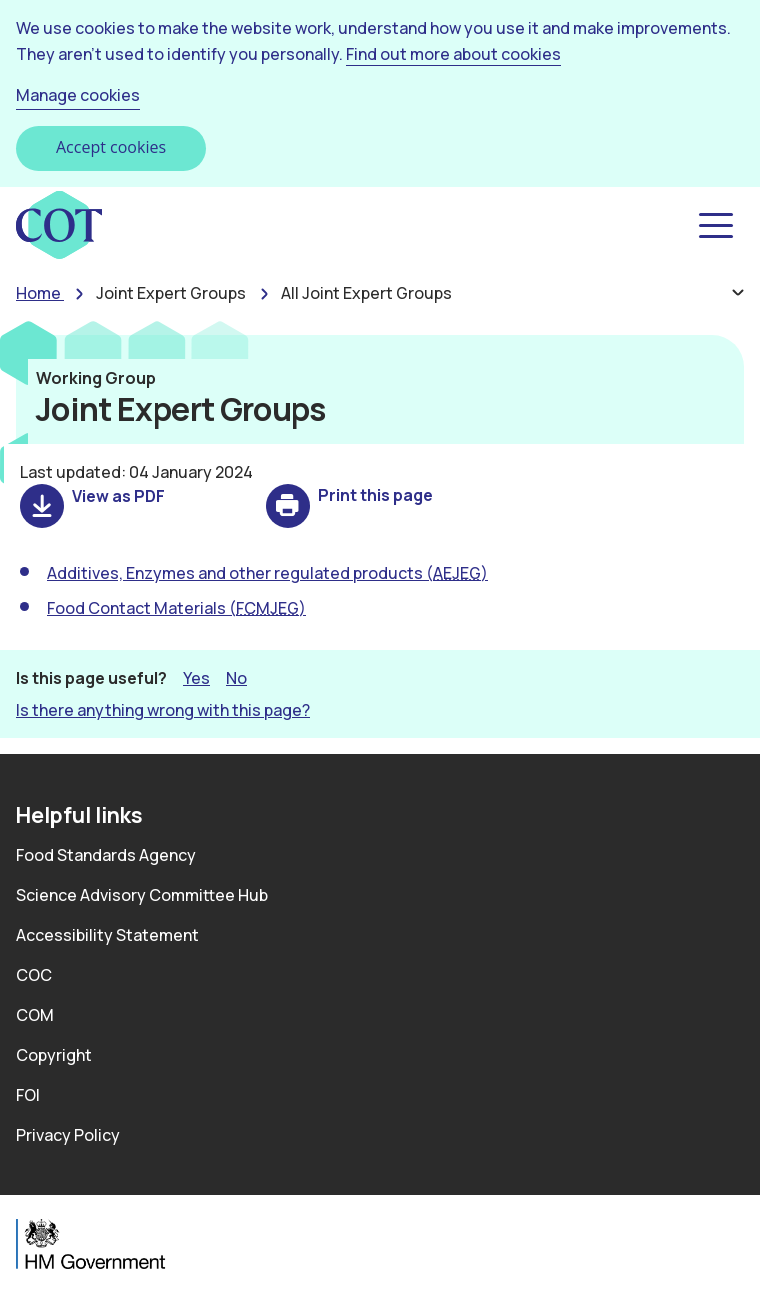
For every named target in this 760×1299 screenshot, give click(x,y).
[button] (714, 226)
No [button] (236, 677)
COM (35, 1015)
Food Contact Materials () (176, 608)
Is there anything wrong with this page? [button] (163, 710)
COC (34, 975)
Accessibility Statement (107, 935)
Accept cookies (111, 147)
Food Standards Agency (106, 855)
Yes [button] (196, 677)
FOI (28, 1095)
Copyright (54, 1055)
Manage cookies (78, 95)
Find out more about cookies (453, 54)
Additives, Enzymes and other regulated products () (267, 573)
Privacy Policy (68, 1135)
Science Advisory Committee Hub (142, 895)
